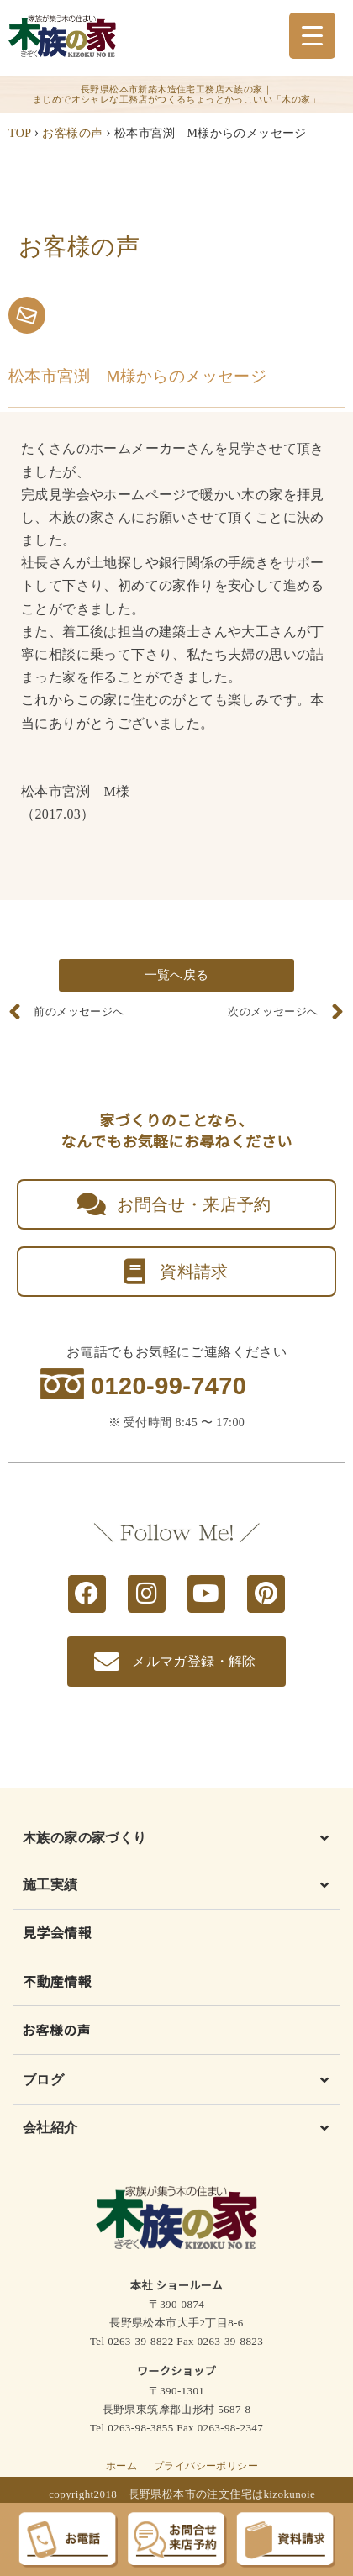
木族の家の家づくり (85, 1838)
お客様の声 (72, 133)
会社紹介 (50, 2127)
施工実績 (50, 1885)
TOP (19, 133)
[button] (176, 1841)
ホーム (121, 2466)
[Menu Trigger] (312, 36)
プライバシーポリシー (206, 2466)
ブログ (43, 2080)
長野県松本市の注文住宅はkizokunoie (222, 2494)
